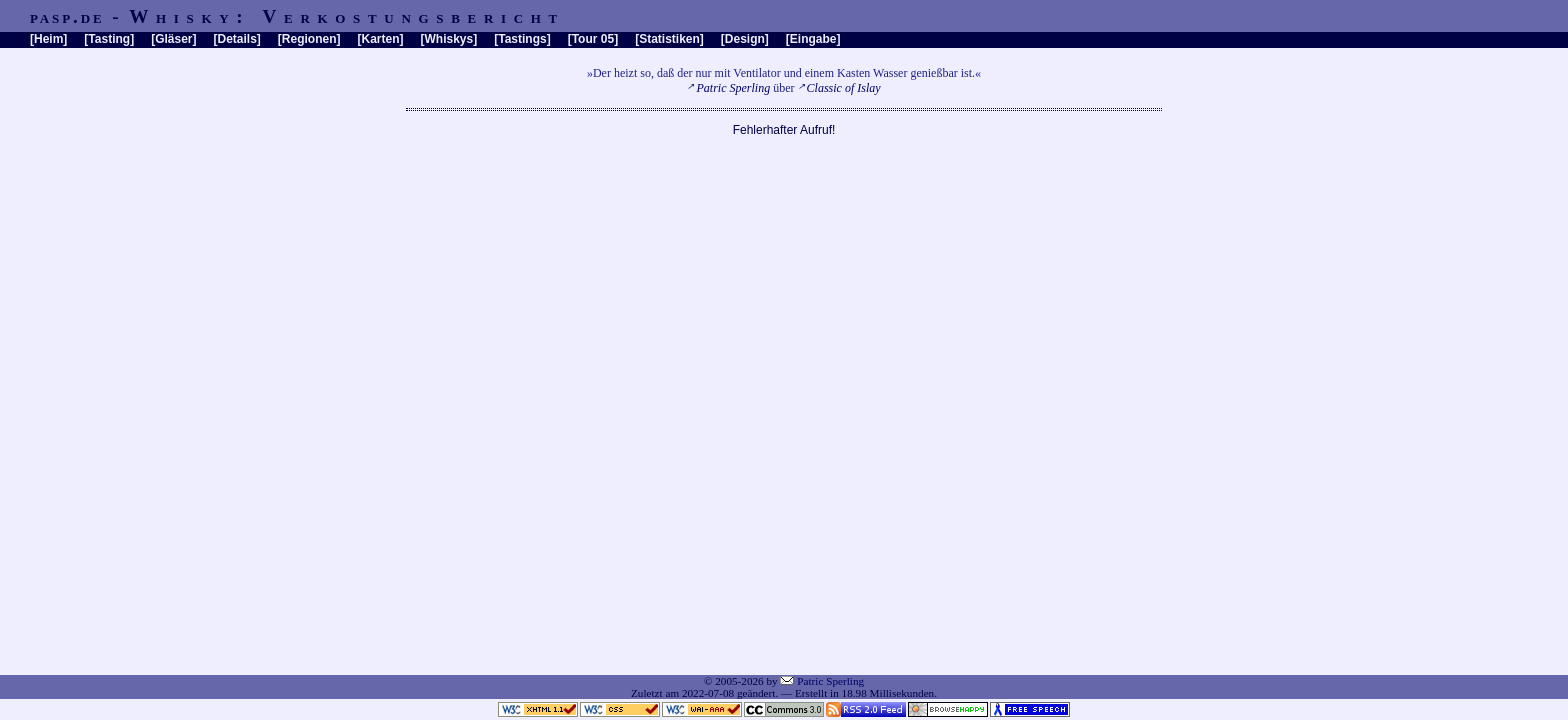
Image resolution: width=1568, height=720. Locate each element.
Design (745, 39)
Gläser (173, 39)
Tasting (109, 39)
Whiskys (449, 39)
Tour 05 (593, 39)
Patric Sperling (734, 88)
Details (236, 39)
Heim (48, 39)
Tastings (522, 39)
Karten (381, 39)
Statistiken (669, 39)
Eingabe (813, 39)
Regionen (309, 39)
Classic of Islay (844, 88)
